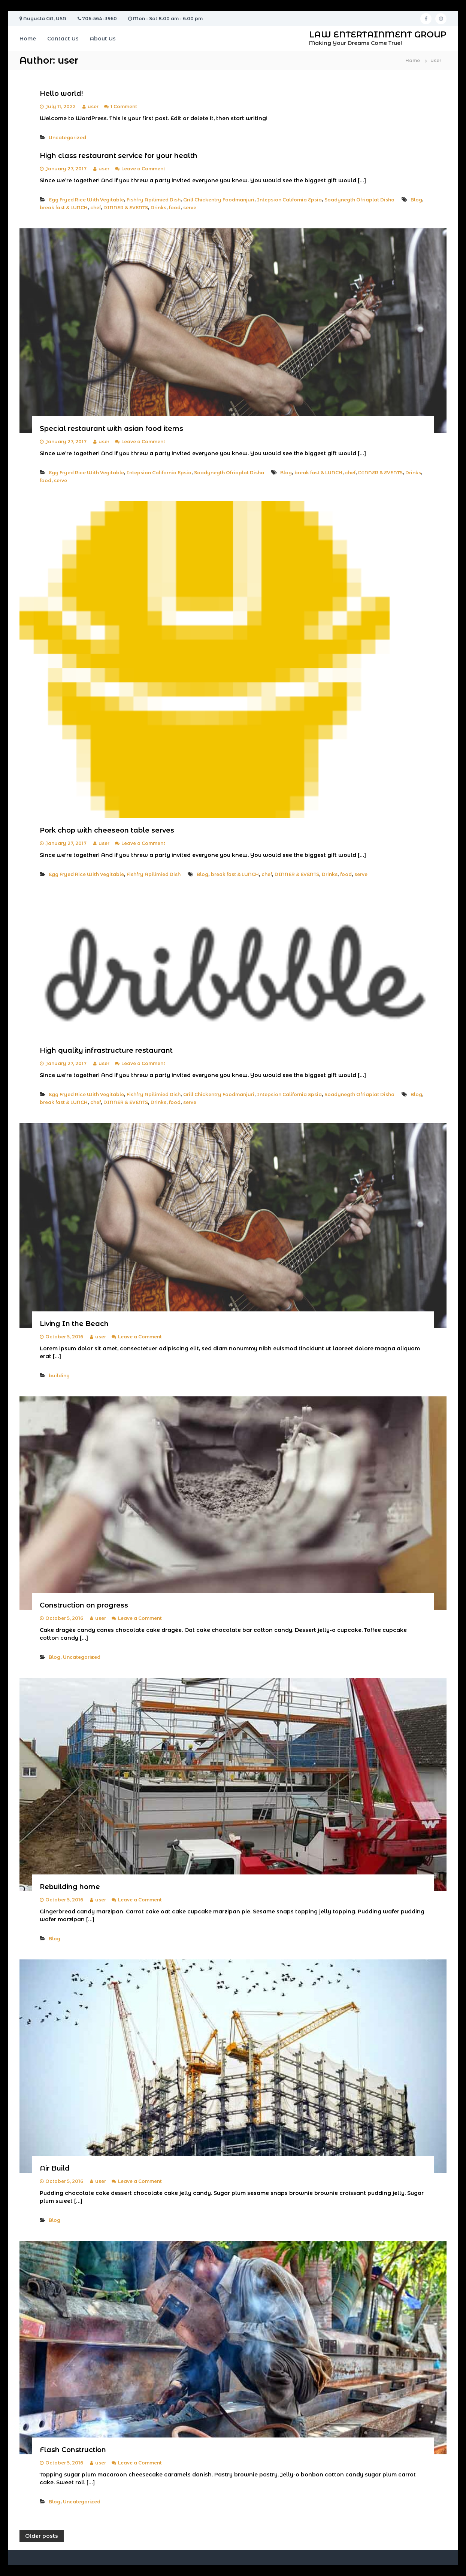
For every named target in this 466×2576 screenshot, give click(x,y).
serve (189, 207)
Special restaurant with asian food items (111, 429)
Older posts (41, 2536)
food (175, 207)
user (93, 106)
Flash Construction (73, 2450)
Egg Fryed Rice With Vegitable (86, 200)
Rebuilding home (70, 1887)
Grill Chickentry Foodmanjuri (218, 200)
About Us (103, 38)
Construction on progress (84, 1605)
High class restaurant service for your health (118, 156)
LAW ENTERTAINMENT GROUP (378, 35)
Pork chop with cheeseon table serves (107, 830)
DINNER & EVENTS (125, 207)
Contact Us (63, 38)
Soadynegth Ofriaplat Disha (359, 200)
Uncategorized (67, 137)
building (59, 1375)
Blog (416, 200)
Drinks (158, 207)
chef (95, 207)
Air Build (55, 2168)
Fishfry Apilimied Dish (154, 200)
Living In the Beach (74, 1324)
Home (27, 38)
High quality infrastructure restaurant (106, 1050)
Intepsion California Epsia (289, 200)
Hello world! (61, 93)
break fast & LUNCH (64, 207)
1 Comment (124, 106)
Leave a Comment (143, 168)
